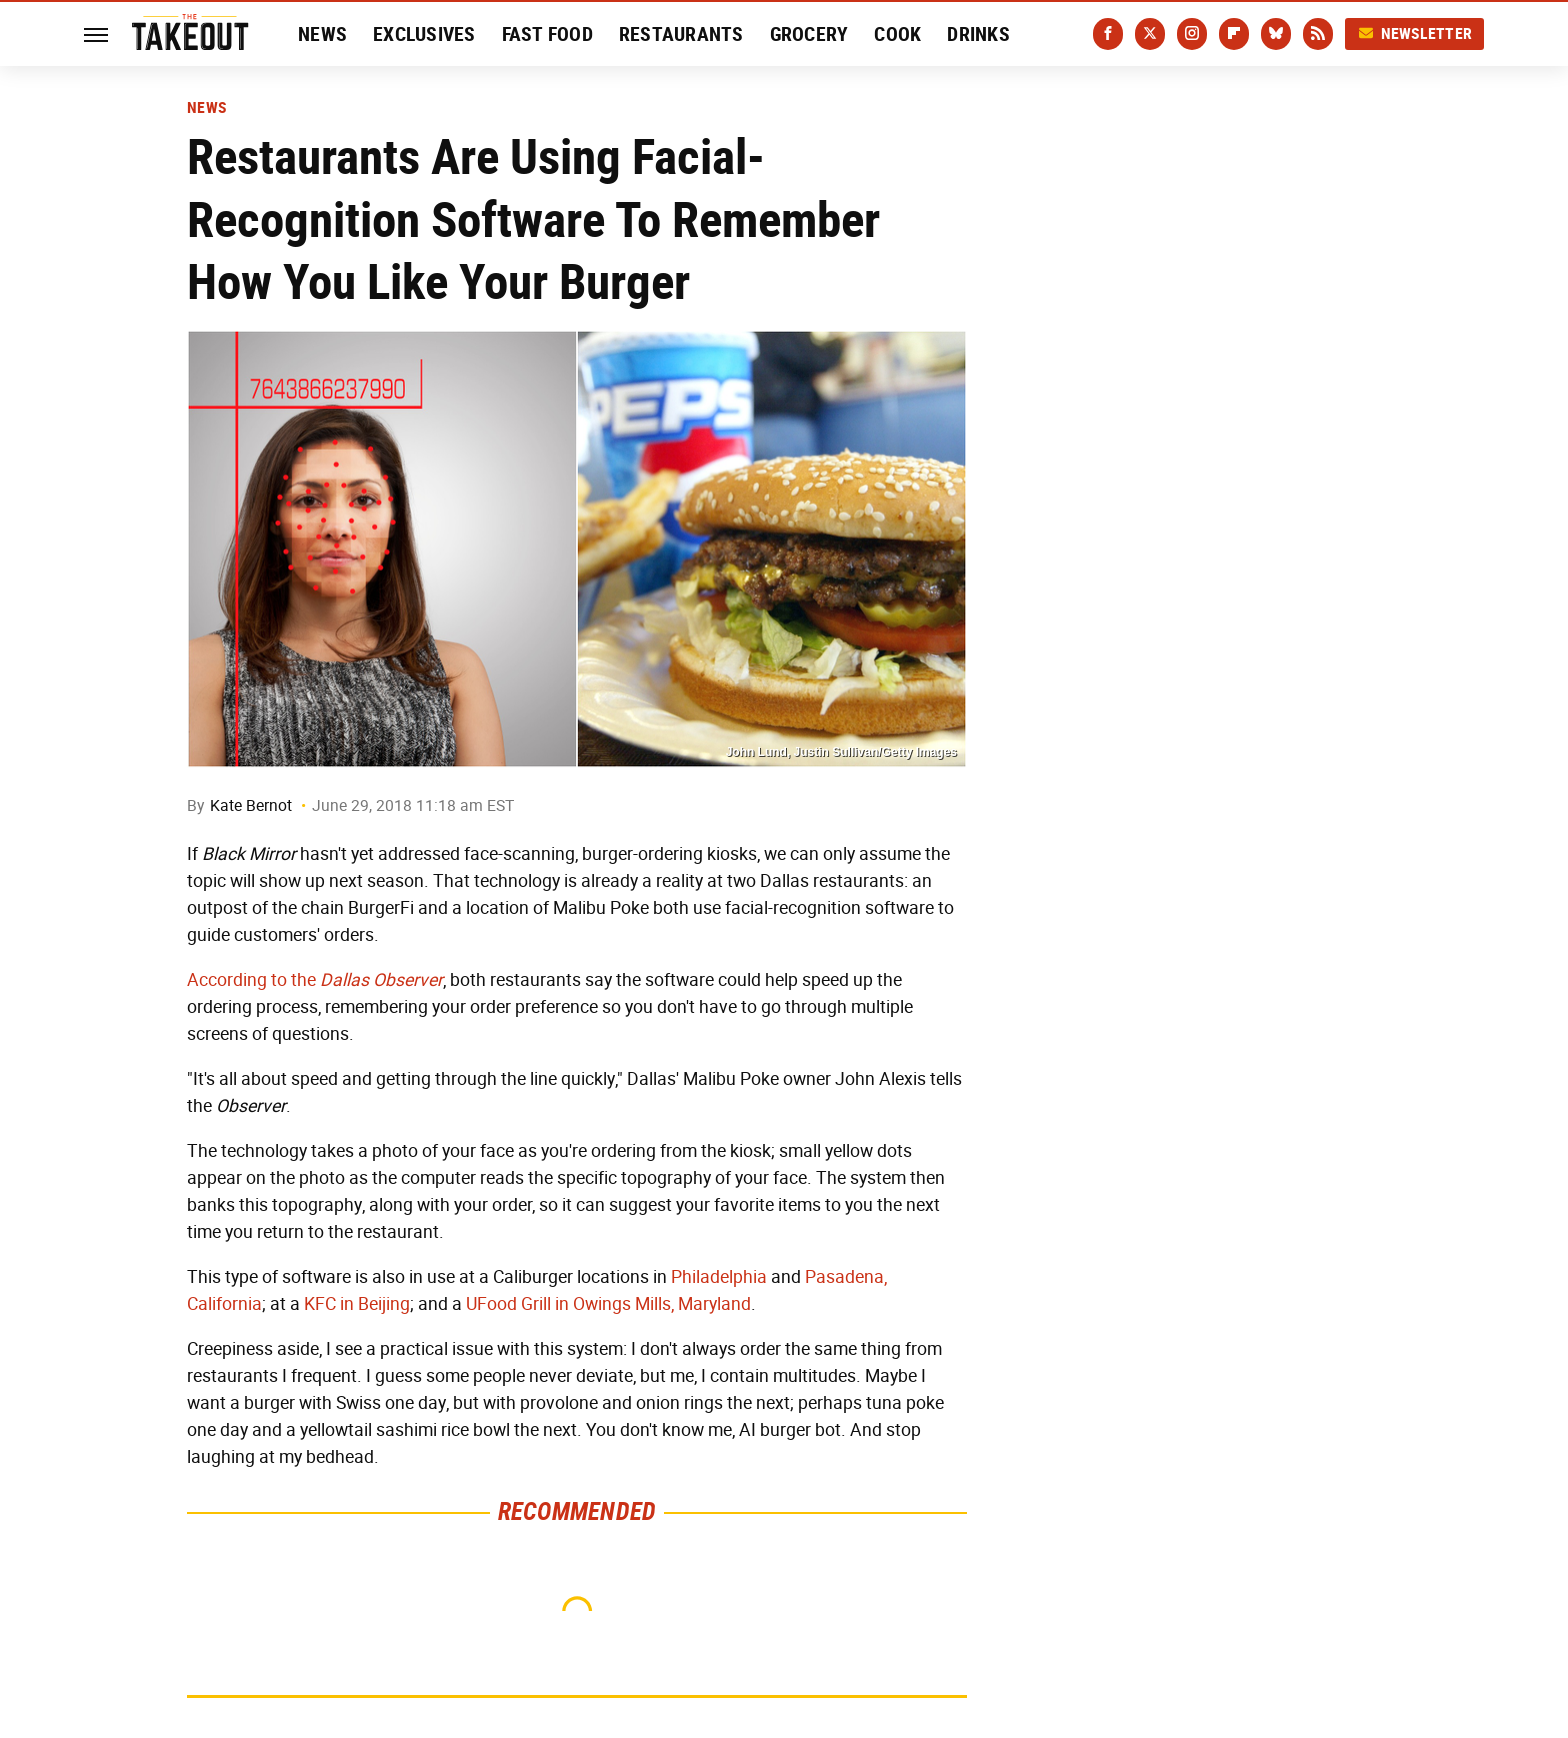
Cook (897, 34)
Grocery (809, 34)
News (322, 34)
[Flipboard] (1234, 34)
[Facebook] (1108, 34)
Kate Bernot (251, 805)
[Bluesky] (1276, 34)
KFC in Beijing (357, 1304)
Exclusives (424, 34)
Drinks (978, 34)
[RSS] (1318, 34)
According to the (315, 980)
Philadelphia (719, 1277)
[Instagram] (1192, 34)
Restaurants (681, 34)
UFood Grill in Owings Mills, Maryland (608, 1304)
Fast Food (547, 34)
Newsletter (1415, 33)
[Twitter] (1150, 34)
